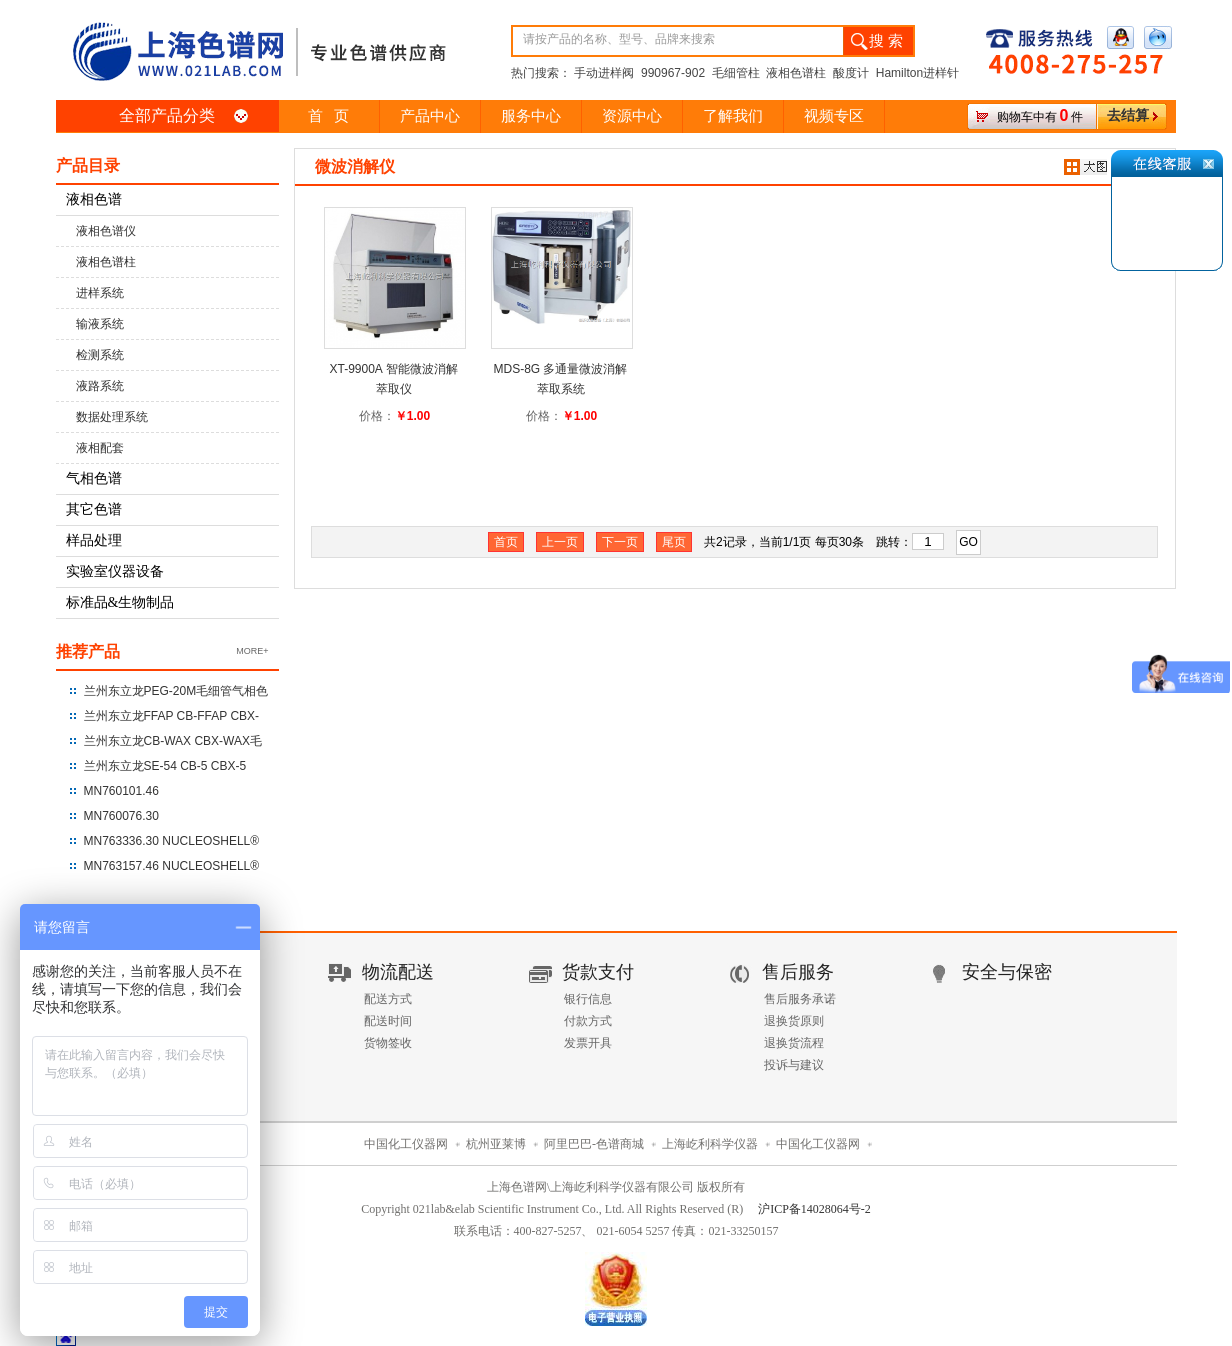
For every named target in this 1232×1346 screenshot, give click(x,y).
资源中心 (632, 116)
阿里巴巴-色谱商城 (594, 1144)
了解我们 (733, 116)
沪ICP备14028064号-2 (814, 1209)
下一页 (620, 542)
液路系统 (100, 386)
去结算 (1128, 115)
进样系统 (100, 293)
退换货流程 (794, 1043)
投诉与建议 (794, 1065)
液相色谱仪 (106, 231)
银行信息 (588, 999)
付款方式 (588, 1021)
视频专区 (834, 116)
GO (968, 542)
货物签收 (388, 1043)
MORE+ (252, 651)
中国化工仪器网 (406, 1144)
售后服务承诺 (800, 999)
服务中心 (531, 116)
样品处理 (94, 540)
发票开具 (588, 1043)
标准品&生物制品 (120, 602)
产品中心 (430, 116)
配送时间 (388, 1021)
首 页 (328, 116)
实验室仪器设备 (115, 571)
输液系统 (100, 324)
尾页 (674, 542)
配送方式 (388, 999)
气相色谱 (94, 478)
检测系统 (100, 355)
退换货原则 (794, 1021)
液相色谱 (94, 199)
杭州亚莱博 (496, 1144)
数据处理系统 (112, 417)
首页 (506, 542)
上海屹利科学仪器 (710, 1144)
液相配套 (100, 448)
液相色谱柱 (106, 262)
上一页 (560, 542)
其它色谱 (94, 509)
